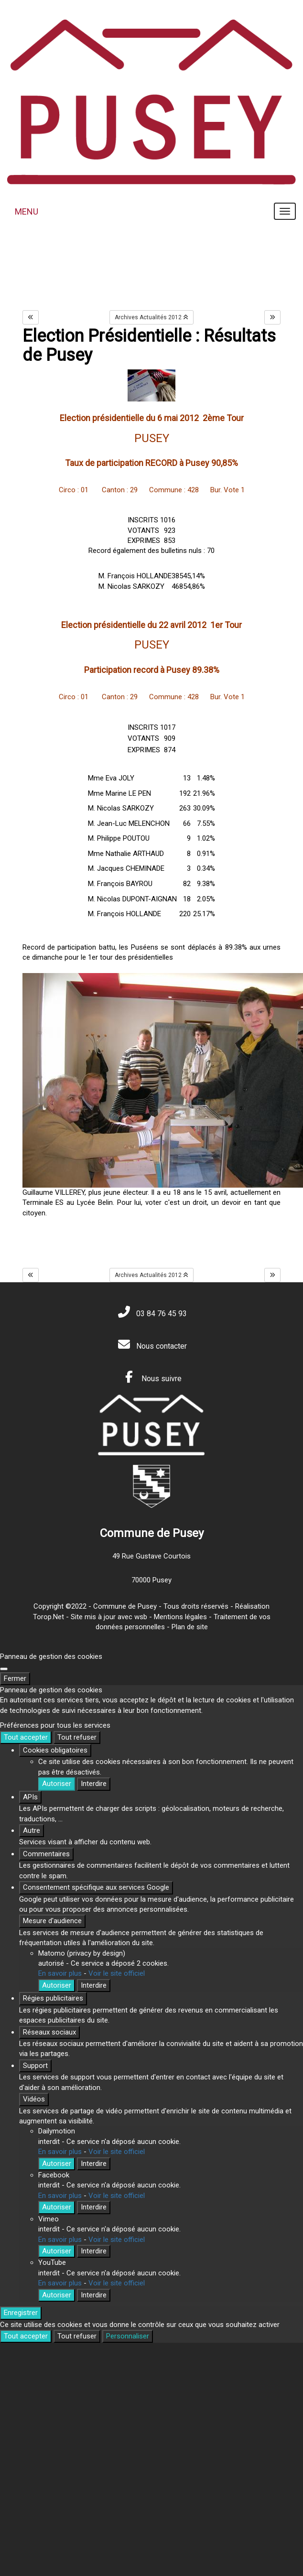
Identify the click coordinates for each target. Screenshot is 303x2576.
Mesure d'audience (52, 1920)
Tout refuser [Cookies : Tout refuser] (77, 1737)
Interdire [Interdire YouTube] (94, 2295)
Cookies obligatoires (55, 1750)
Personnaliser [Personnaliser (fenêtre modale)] (127, 2336)
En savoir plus (60, 1973)
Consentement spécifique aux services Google (96, 1887)
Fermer (15, 1678)
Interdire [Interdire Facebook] (94, 2207)
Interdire (94, 1783)
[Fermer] (4, 1668)
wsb (140, 1617)
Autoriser (56, 1783)
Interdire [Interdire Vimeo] (94, 2251)
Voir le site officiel (116, 1973)
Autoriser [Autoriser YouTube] (56, 2295)
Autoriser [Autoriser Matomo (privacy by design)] (56, 1985)
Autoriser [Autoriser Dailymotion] (56, 2163)
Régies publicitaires (53, 1998)
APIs (30, 1797)
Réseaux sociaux (49, 2032)
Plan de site (190, 1627)
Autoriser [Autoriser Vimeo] (56, 2251)
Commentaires (46, 1854)
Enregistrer (21, 2312)
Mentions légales (180, 1617)
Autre (31, 1830)
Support (35, 2065)
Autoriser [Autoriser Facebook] (56, 2207)
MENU (26, 211)
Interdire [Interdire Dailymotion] (94, 2163)
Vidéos (34, 2099)
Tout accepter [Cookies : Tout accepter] (26, 1737)
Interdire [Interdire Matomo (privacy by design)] (94, 1985)
